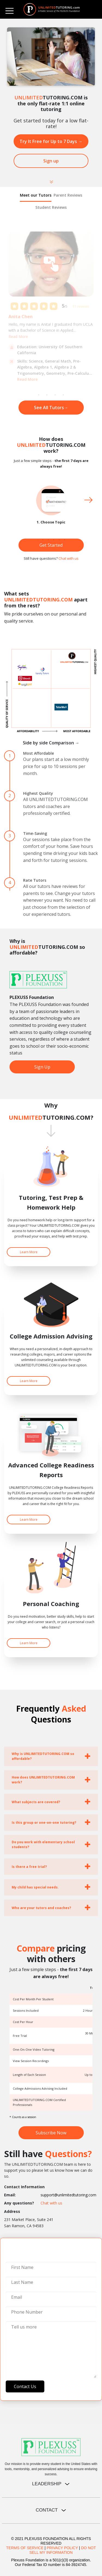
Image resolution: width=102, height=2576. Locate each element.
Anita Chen (20, 317)
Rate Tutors (34, 880)
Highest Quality (38, 793)
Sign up (51, 161)
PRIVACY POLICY (62, 2548)
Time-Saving (35, 833)
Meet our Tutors (35, 195)
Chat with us (68, 558)
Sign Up (42, 1067)
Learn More (29, 1252)
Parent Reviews (68, 195)
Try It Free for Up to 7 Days (51, 141)
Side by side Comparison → (51, 743)
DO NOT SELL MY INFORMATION (62, 2550)
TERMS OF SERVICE (25, 2548)
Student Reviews (51, 207)
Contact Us (25, 2386)
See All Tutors (51, 408)
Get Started (51, 545)
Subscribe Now (51, 2133)
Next (88, 500)
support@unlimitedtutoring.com (68, 2194)
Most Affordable (38, 753)
